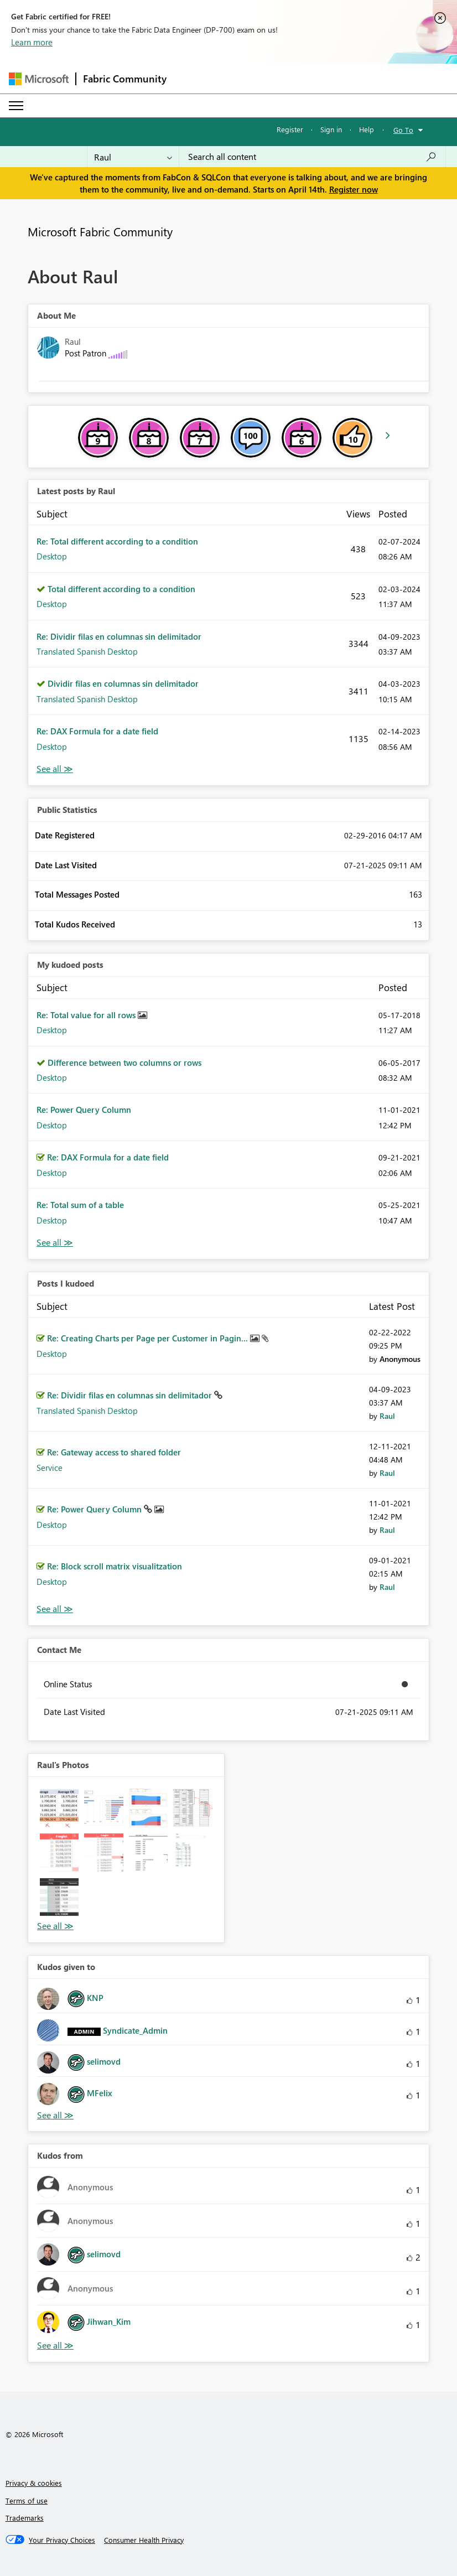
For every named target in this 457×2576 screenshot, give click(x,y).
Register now (353, 189)
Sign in (331, 129)
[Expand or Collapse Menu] (16, 105)
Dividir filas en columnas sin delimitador (123, 683)
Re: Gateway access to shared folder (114, 1452)
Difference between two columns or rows (124, 1062)
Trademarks (25, 2517)
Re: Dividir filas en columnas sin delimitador (119, 636)
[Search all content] (312, 156)
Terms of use (27, 2500)
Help (366, 129)
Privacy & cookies (34, 2482)
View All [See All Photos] (55, 1926)
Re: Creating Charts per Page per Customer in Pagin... (148, 1338)
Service (50, 1467)
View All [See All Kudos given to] (55, 2115)
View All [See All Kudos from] (55, 2345)
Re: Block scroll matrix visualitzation (114, 1566)
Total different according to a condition (121, 588)
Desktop (52, 556)
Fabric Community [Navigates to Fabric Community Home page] (125, 78)
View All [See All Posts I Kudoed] (55, 1609)
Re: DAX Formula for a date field (97, 731)
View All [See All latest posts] (55, 769)
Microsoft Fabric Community (100, 231)
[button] (59, 1808)
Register (290, 129)
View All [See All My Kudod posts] (55, 1242)
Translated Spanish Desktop (87, 651)
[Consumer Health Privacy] (144, 2540)
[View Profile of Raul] (387, 1416)
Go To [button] (403, 129)
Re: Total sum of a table (80, 1204)
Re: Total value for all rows (87, 1014)
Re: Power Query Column (84, 1109)
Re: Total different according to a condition (117, 541)
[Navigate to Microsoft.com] (39, 78)
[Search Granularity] (133, 156)
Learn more (32, 42)
